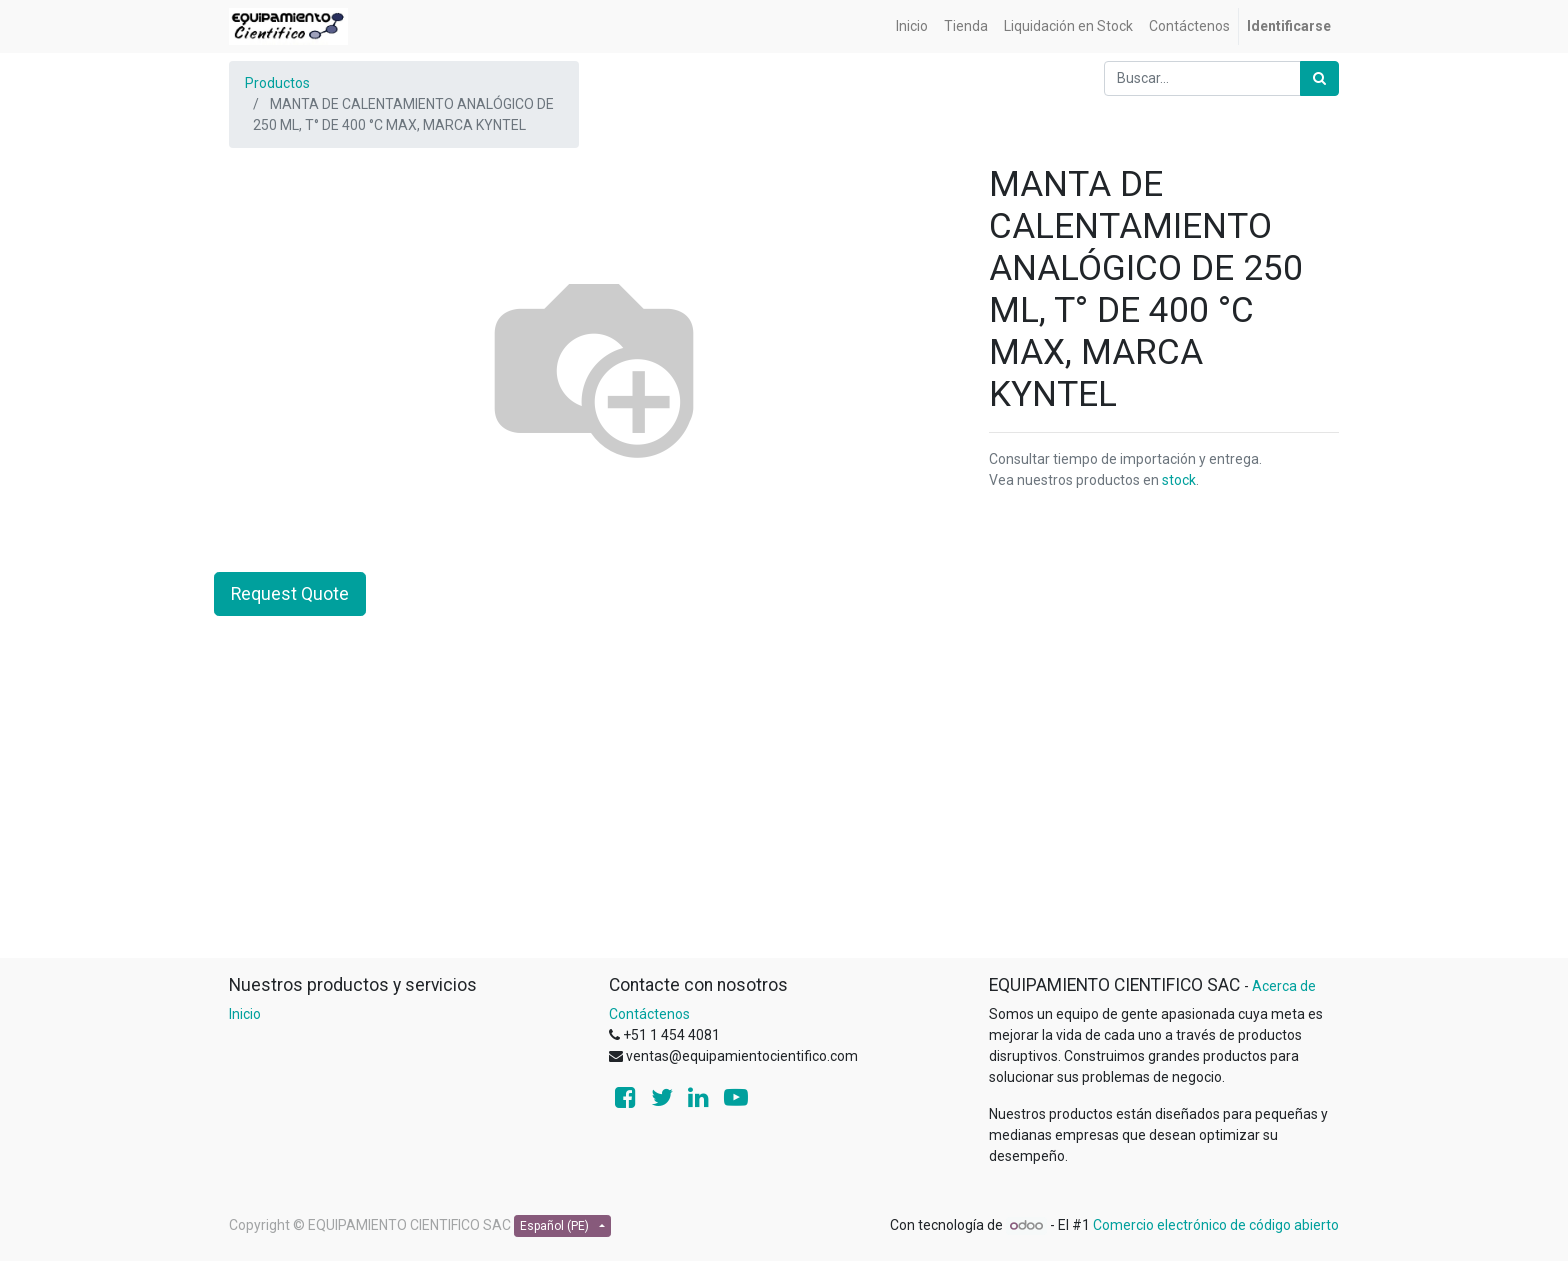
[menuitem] (912, 26)
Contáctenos (649, 1014)
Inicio (245, 1014)
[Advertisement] (784, 817)
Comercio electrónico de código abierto (1216, 1225)
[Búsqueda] (1319, 78)
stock (1179, 480)
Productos (277, 83)
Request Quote (290, 594)
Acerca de (1284, 986)
